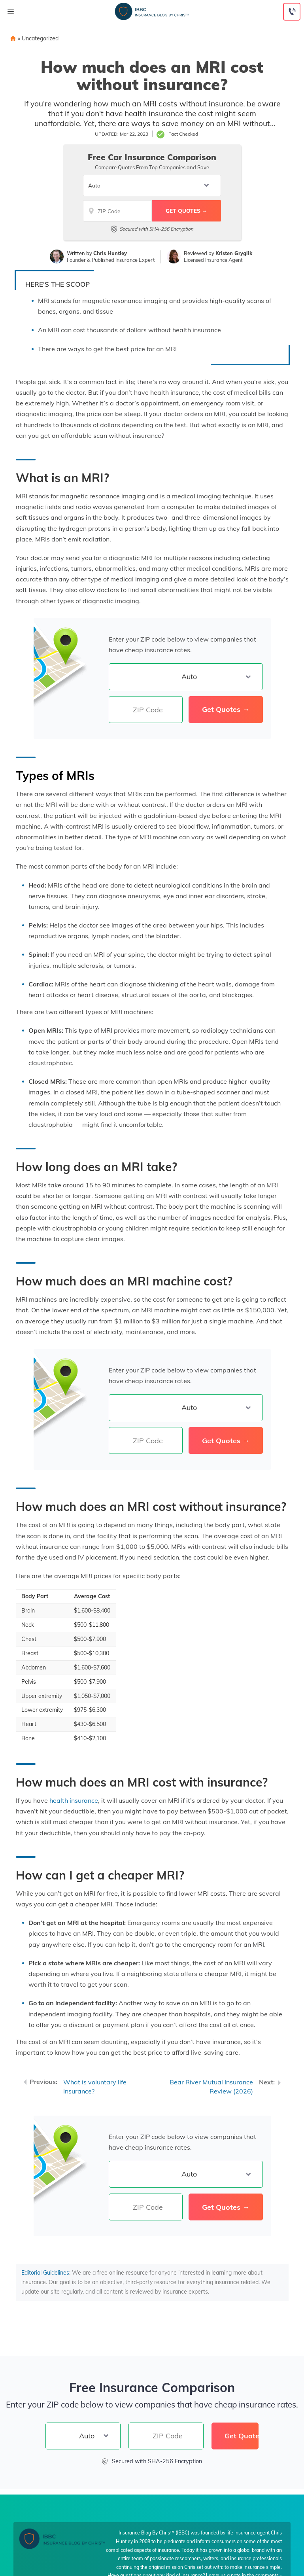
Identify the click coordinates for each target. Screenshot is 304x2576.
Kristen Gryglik (233, 253)
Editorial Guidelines (45, 2272)
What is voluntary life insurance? (95, 2086)
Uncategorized (40, 38)
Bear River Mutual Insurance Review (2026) (211, 2086)
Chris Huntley (110, 253)
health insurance (73, 1800)
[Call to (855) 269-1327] (291, 12)
